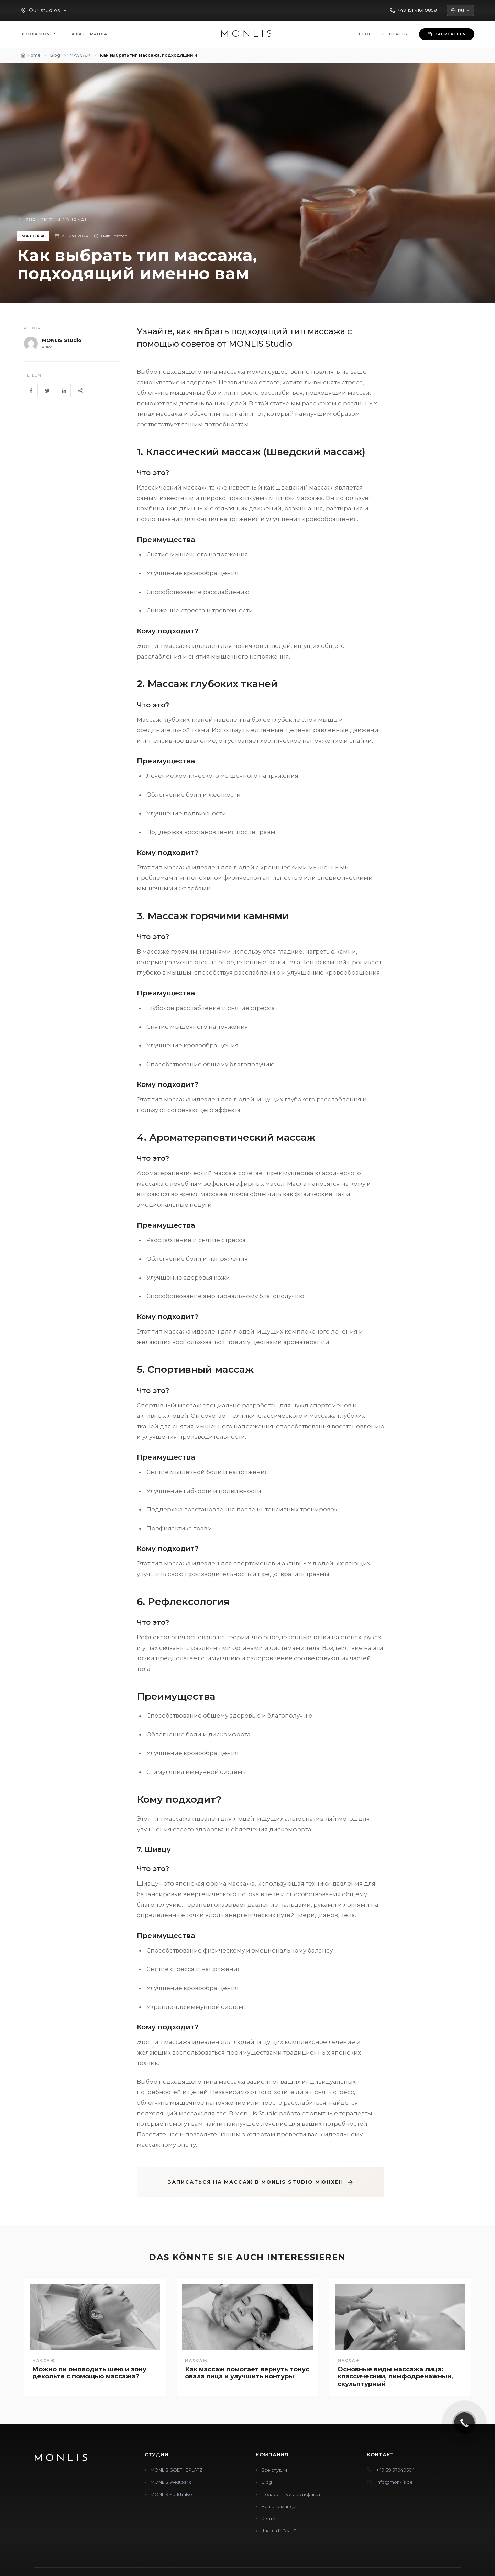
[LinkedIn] (64, 390)
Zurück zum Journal (52, 220)
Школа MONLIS (39, 34)
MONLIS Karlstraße (171, 2494)
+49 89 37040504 (395, 2470)
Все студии (274, 2470)
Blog (266, 2482)
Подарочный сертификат (291, 2494)
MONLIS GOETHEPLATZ (176, 2470)
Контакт (270, 2518)
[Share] (80, 390)
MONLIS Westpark (170, 2482)
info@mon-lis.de (394, 2482)
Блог (365, 34)
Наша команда (87, 34)
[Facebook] (31, 390)
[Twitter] (47, 390)
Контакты (395, 34)
